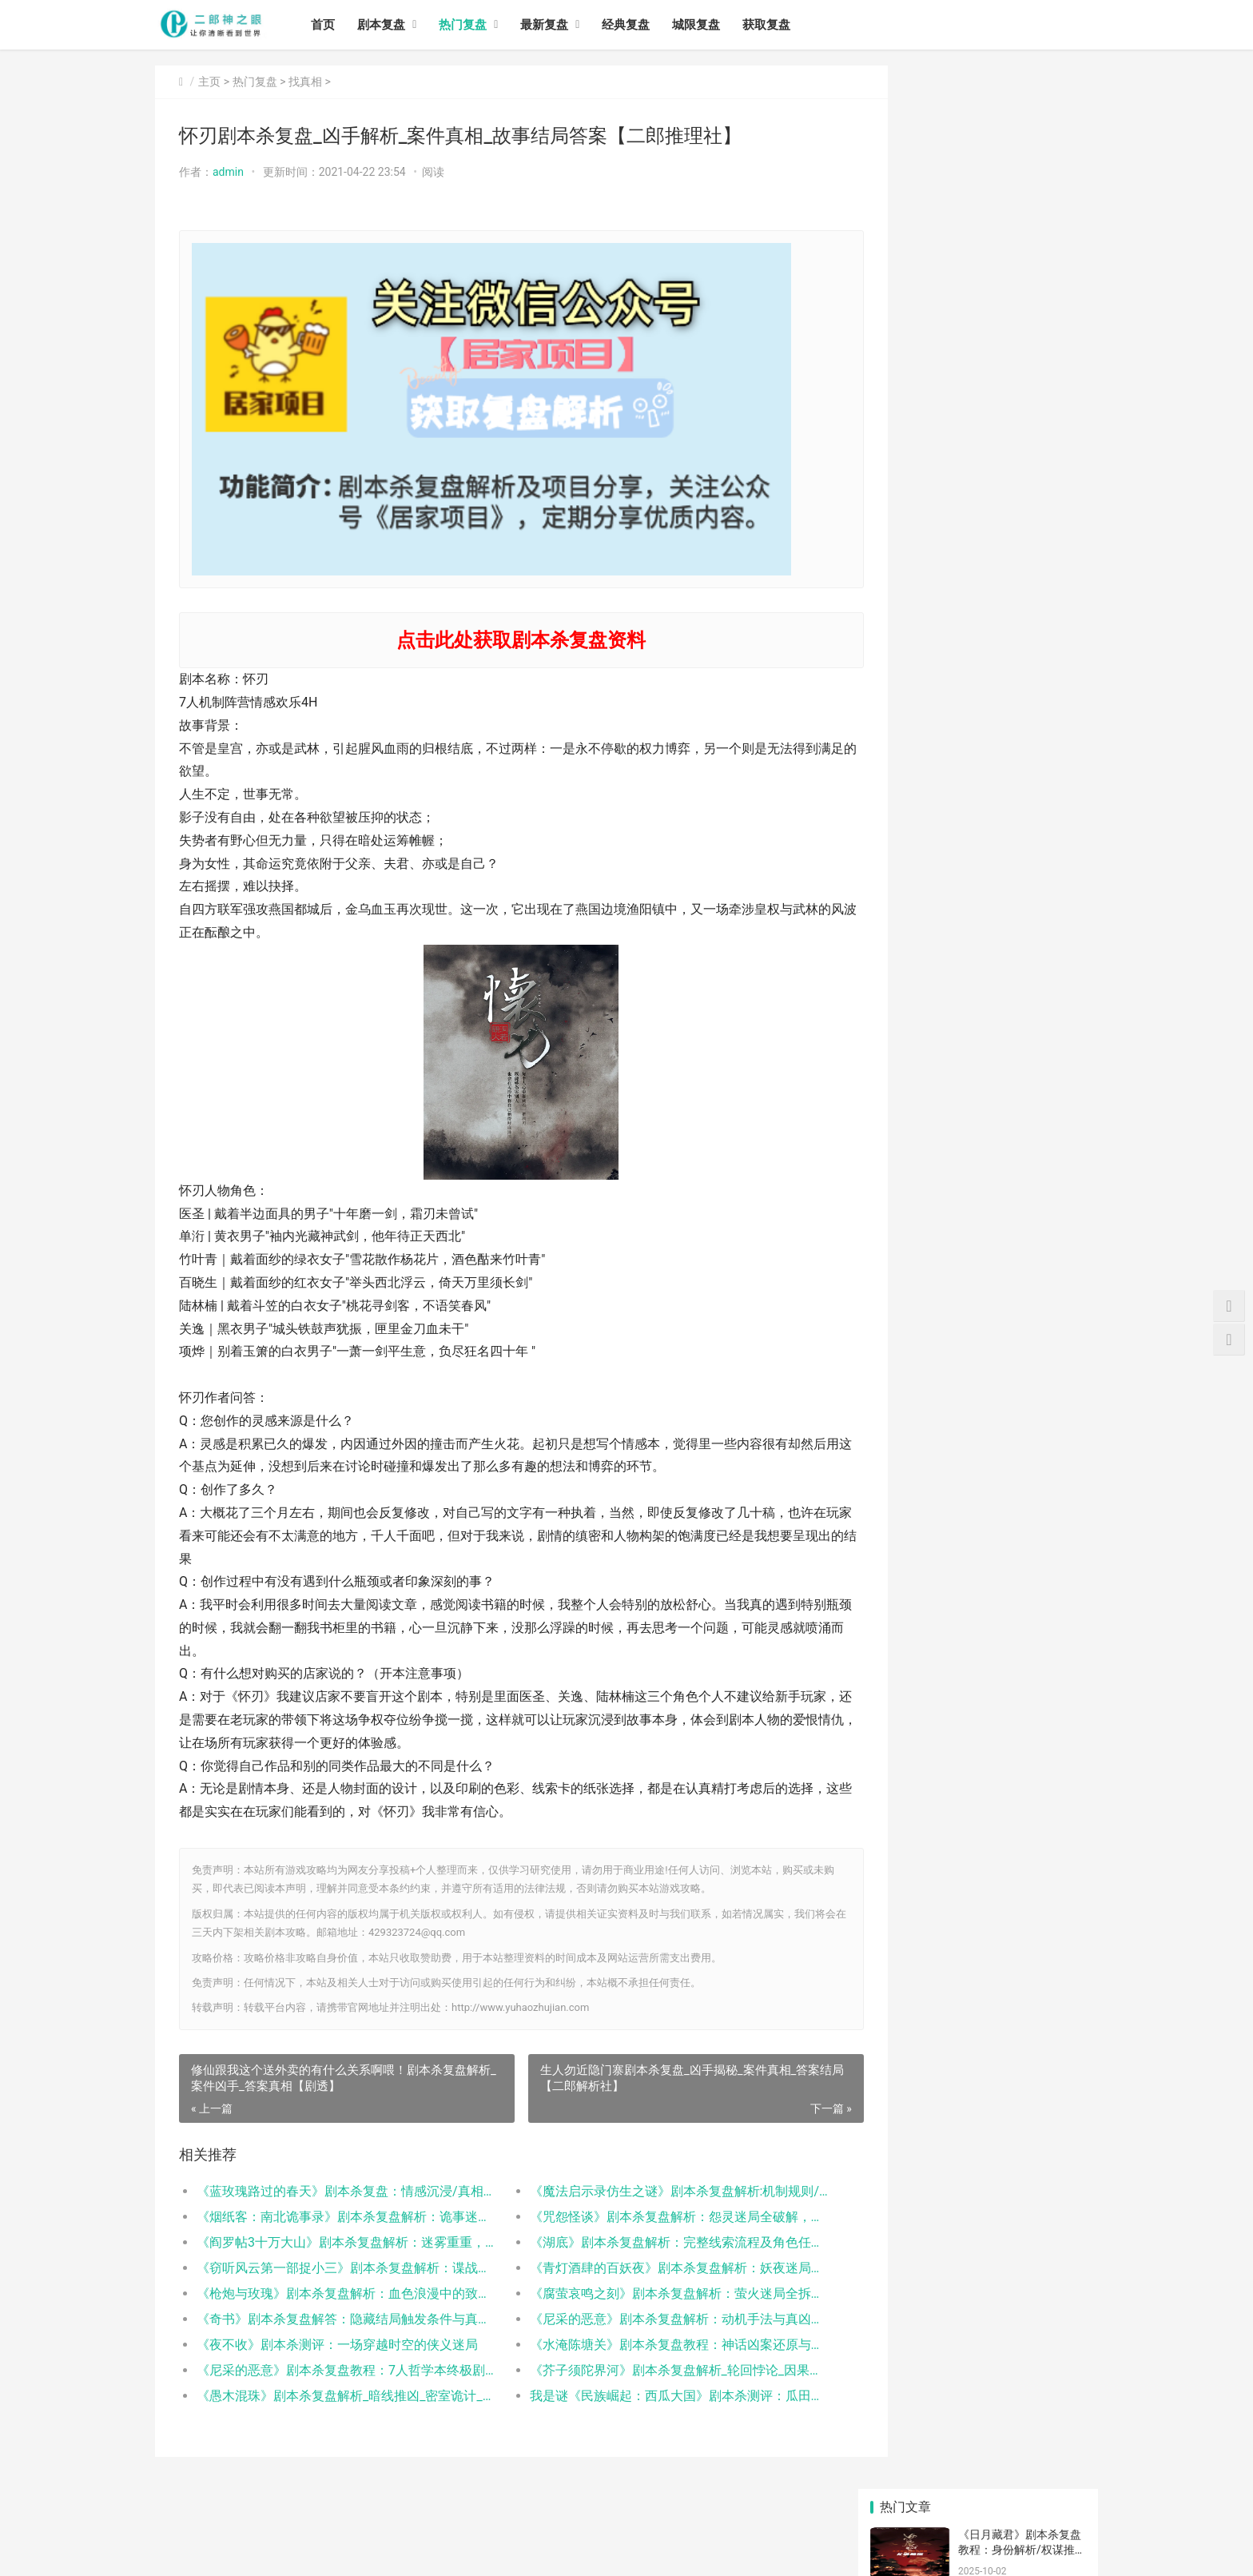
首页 (334, 25)
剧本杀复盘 (978, 2159)
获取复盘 (778, 25)
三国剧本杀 (1051, 2183)
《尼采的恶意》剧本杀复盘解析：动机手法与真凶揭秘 (646, 2319)
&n (905, 2135)
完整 (905, 2159)
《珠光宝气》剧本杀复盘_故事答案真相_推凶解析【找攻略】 (1019, 1902)
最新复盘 (555, 25)
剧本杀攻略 (978, 2086)
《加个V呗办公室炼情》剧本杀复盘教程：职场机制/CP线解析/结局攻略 (1019, 330)
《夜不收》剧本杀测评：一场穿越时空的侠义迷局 (336, 2344)
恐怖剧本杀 (905, 2231)
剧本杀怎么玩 (982, 2231)
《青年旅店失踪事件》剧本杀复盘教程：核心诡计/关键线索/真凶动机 (1022, 267)
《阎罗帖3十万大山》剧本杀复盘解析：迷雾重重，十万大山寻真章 (336, 2242)
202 (1051, 2062)
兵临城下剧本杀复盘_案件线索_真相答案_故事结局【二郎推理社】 (1019, 1715)
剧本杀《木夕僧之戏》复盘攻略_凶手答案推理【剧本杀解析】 (1019, 1465)
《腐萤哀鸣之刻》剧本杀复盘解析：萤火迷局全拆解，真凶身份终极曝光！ (646, 2293)
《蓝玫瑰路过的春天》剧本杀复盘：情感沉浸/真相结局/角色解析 (336, 2191)
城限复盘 (707, 25)
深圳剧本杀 (1051, 2086)
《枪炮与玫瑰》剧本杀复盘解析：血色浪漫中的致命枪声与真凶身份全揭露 (336, 2293)
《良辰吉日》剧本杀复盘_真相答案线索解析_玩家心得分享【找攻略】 (1019, 1777)
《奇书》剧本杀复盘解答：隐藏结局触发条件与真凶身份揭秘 (336, 2319)
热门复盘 (474, 25)
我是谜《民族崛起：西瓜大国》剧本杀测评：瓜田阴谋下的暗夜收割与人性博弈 (646, 2395)
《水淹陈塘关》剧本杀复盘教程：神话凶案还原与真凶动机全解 (646, 2344)
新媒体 (905, 2110)
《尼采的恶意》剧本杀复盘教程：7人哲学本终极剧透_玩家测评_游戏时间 (336, 2370)
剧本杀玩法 (1051, 2231)
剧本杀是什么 (982, 2207)
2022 (905, 2086)
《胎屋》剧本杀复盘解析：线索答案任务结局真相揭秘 (1019, 392)
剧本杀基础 (1051, 2135)
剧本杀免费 (978, 2183)
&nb (977, 2062)
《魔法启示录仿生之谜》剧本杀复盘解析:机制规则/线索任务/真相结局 (646, 2191)
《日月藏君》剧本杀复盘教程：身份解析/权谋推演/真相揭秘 (1019, 143)
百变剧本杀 (978, 2135)
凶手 (905, 2183)
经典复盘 (637, 25)
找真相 (305, 81)
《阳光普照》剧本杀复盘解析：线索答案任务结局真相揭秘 (1019, 454)
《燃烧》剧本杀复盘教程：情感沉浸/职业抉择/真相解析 (1019, 205)
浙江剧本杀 (905, 2255)
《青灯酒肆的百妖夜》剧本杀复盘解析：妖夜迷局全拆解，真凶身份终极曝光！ (646, 2267)
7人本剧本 (905, 2207)
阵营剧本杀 (1051, 2159)
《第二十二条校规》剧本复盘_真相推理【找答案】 (1019, 1839)
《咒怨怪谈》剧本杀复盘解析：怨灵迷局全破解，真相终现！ (646, 2216)
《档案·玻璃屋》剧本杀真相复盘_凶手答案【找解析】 (1021, 1528)
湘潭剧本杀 (1051, 2255)
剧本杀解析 (1051, 2207)
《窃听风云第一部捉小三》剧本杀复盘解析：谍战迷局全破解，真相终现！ (336, 2267)
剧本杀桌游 (905, 2062)
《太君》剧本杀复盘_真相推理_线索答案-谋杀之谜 (1018, 1403)
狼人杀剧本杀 (982, 2110)
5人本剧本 (978, 2280)
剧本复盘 (392, 25)
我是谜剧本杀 (1055, 2110)
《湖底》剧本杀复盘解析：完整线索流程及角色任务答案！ (646, 2242)
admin (228, 171)
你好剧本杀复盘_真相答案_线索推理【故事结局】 (1016, 1652)
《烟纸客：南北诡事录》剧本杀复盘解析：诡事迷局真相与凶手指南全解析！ (336, 2216)
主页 (209, 81)
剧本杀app (1050, 2280)
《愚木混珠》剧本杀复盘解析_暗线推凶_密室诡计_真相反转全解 (336, 2395)
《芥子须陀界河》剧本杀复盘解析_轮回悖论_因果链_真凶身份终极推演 (646, 2370)
